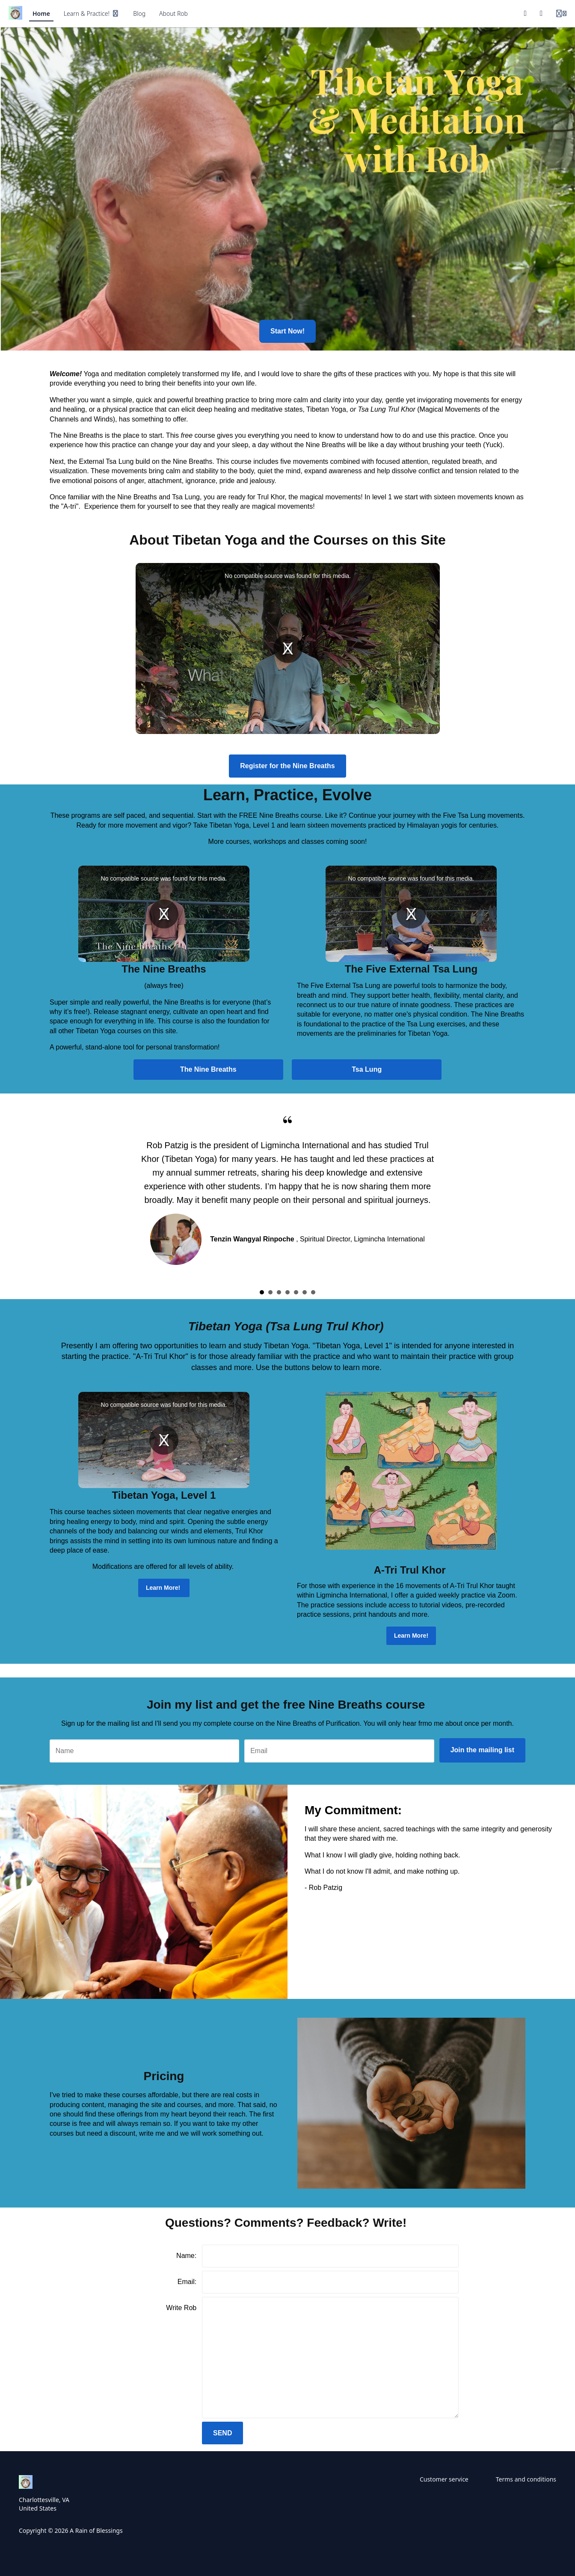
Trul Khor (271, 497)
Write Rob (181, 2307)
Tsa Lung (367, 1069)
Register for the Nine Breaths (287, 765)
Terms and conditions (526, 2479)
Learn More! (164, 1587)
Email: (187, 2281)
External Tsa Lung (106, 461)
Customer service (444, 2479)
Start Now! (287, 331)
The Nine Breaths (208, 1069)
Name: (186, 2255)
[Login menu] (561, 14)
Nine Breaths (83, 435)
